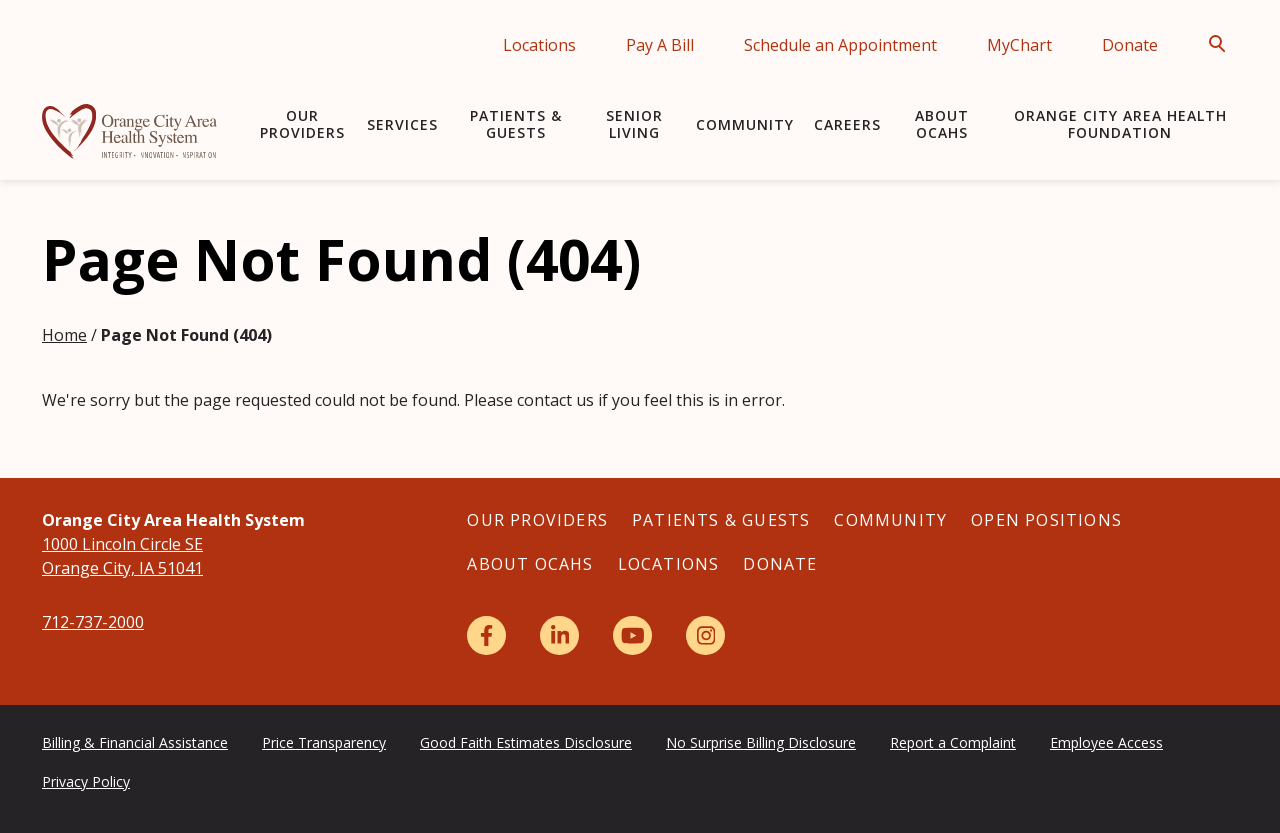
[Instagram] (705, 635)
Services (402, 124)
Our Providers (302, 124)
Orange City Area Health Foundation (1120, 124)
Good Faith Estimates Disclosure (526, 742)
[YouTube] (632, 635)
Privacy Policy (86, 781)
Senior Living (634, 124)
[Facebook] (486, 635)
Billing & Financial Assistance (135, 742)
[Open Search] (1223, 44)
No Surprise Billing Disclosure (761, 742)
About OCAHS (942, 124)
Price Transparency (324, 742)
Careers (847, 124)
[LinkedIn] (559, 635)
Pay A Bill (660, 45)
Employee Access (1106, 742)
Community (745, 124)
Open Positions (1046, 520)
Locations (539, 45)
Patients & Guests (516, 124)
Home (64, 335)
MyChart (1019, 45)
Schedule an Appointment (840, 45)
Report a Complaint (953, 742)
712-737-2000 (93, 622)
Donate (1130, 45)
